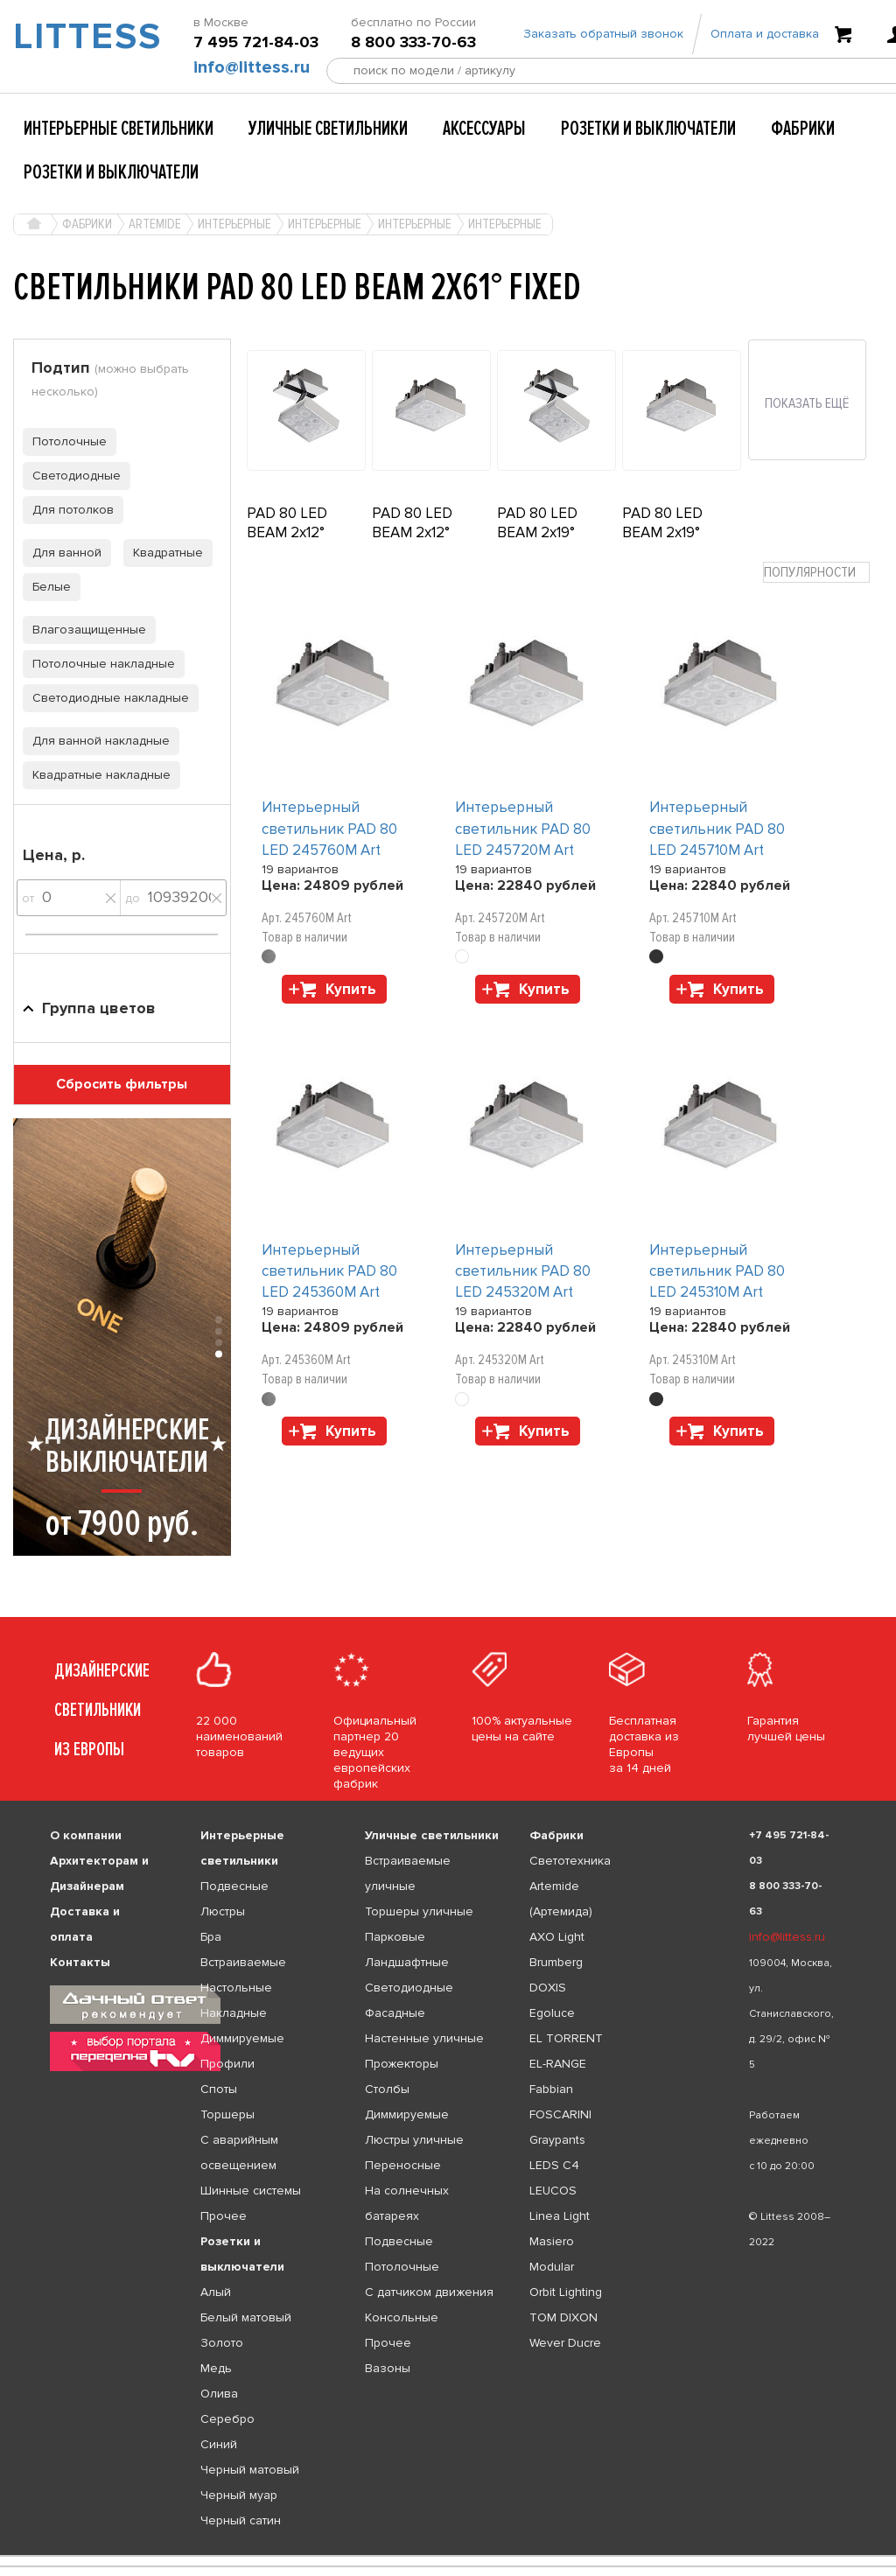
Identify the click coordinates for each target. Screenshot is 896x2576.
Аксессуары (484, 128)
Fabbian (551, 2089)
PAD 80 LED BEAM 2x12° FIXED (412, 532)
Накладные (233, 2013)
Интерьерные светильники (119, 128)
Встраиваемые (243, 1962)
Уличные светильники (328, 128)
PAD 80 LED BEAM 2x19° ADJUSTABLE (542, 532)
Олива (219, 2393)
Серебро (227, 2419)
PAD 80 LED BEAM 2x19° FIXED (662, 532)
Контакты (80, 1962)
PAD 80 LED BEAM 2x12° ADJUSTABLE (292, 532)
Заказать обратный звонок (603, 37)
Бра (210, 1936)
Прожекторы (401, 2063)
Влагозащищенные (84, 629)
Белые (47, 586)
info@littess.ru (251, 70)
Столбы (387, 2089)
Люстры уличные (414, 2139)
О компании (86, 1835)
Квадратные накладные (97, 774)
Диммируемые (242, 2038)
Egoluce (552, 2013)
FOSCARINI (560, 2114)
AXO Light (556, 1936)
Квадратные (163, 552)
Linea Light (559, 2215)
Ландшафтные (407, 1962)
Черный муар (238, 2495)
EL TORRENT (566, 2038)
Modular (551, 2266)
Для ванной (62, 552)
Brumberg (556, 1962)
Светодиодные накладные (106, 697)
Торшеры (227, 2114)
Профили (227, 2063)
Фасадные (395, 2013)
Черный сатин (240, 2520)
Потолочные (65, 441)
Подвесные (234, 1886)
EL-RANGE (557, 2063)
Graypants (557, 2139)
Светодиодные (72, 475)
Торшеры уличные (419, 1911)
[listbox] (448, 2556)
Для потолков (68, 509)
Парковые (395, 1936)
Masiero (551, 2241)
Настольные (236, 1987)
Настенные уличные (424, 2038)
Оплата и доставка (764, 37)
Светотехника (570, 1860)
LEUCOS (553, 2190)
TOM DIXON (563, 2317)
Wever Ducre (565, 2342)
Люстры (222, 1911)
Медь (216, 2368)
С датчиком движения (429, 2292)
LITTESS (74, 40)
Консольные (401, 2317)
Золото (221, 2342)
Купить (351, 989)
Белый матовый (245, 2317)
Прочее (223, 2215)
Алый (215, 2292)
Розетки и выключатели (648, 128)
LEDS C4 (554, 2165)
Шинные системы (250, 2190)
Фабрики (803, 128)
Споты (218, 2089)
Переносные (403, 2165)
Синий (218, 2444)
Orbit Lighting (565, 2292)
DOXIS (547, 1987)
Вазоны (387, 2368)
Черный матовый (249, 2469)
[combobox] (816, 573)
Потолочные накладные (99, 663)
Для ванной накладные (96, 740)
